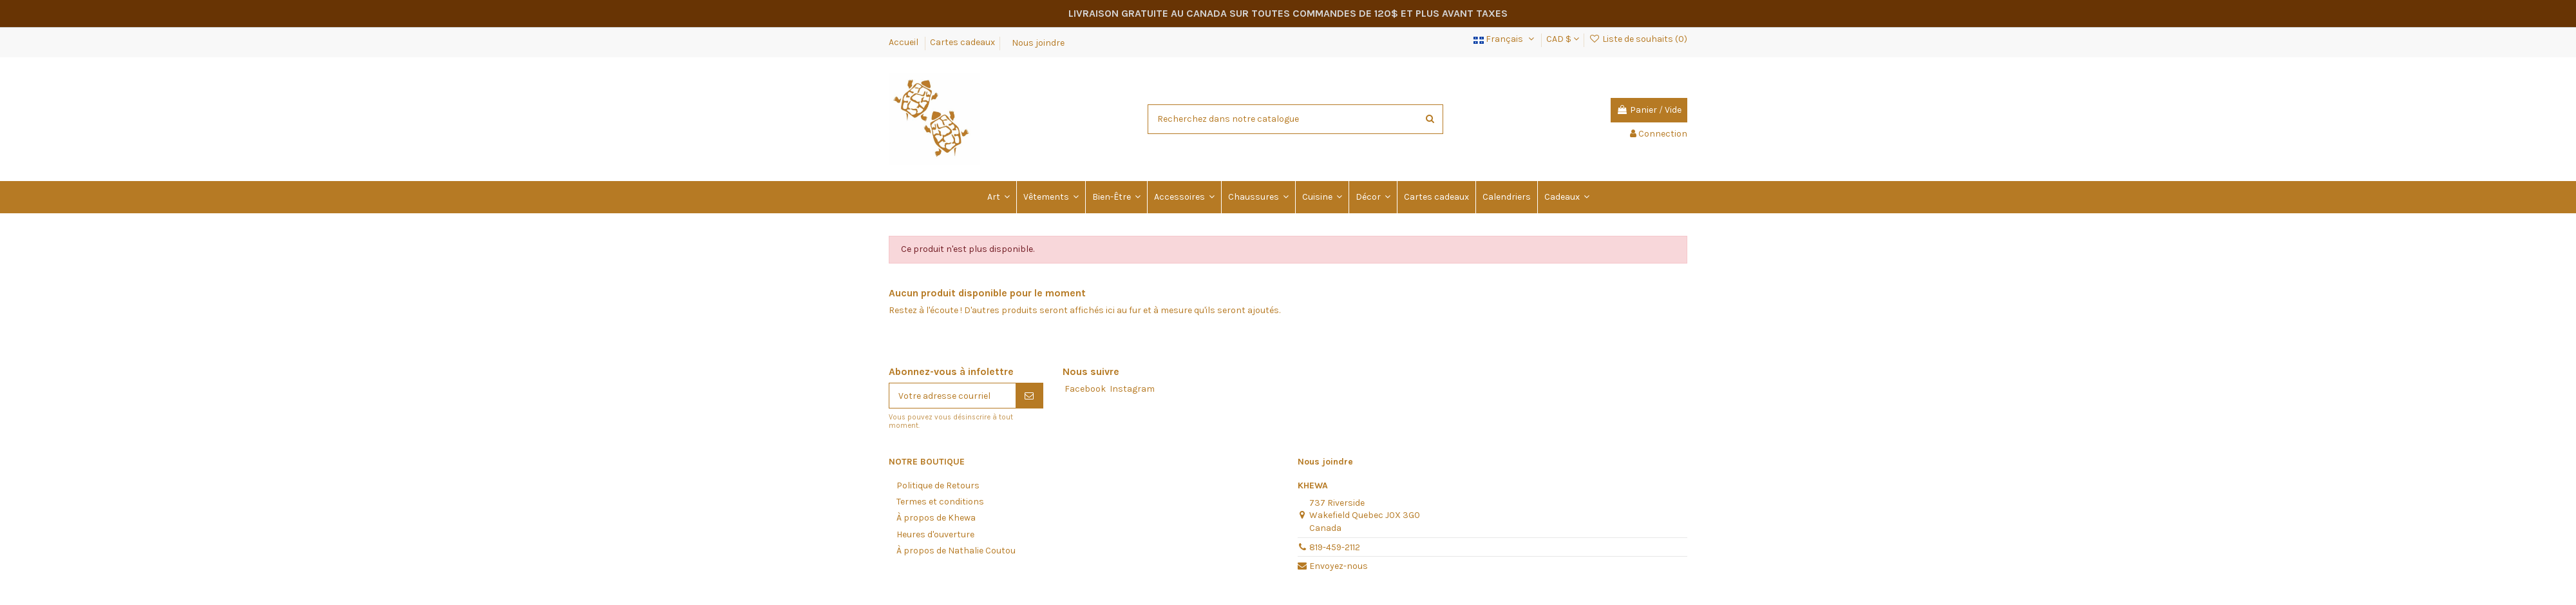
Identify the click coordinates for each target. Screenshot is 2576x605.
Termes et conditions (940, 501)
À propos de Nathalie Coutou (956, 550)
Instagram (1132, 388)
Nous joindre (1038, 42)
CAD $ (1562, 39)
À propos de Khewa (936, 517)
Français (1505, 39)
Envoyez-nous (1338, 566)
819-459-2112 (1334, 547)
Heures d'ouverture (935, 534)
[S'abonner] (1029, 395)
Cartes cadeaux (962, 42)
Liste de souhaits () (1638, 39)
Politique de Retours (938, 485)
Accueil (904, 42)
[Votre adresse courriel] (952, 395)
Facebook (1085, 388)
